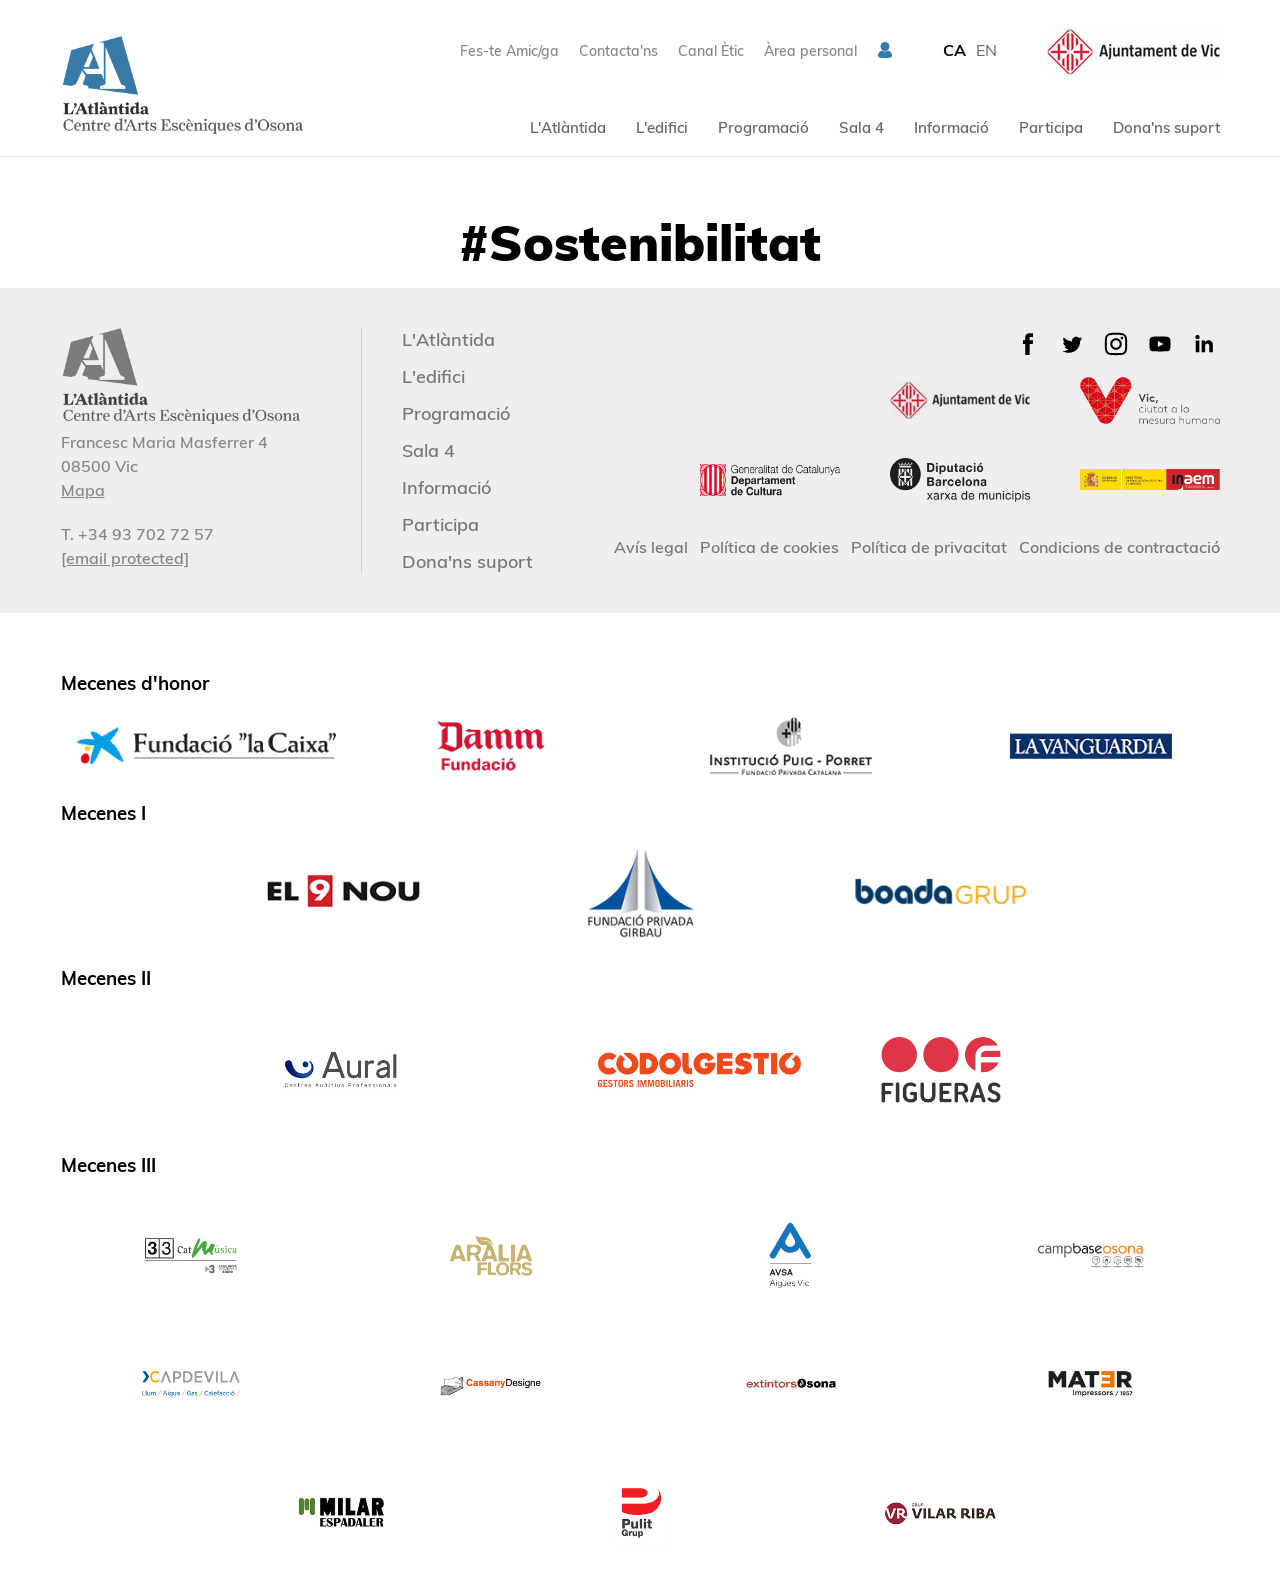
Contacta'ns (618, 51)
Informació (951, 127)
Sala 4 (861, 127)
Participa (1051, 127)
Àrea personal (810, 51)
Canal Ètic (711, 51)
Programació (763, 127)
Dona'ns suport (1166, 127)
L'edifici (662, 127)
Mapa (83, 490)
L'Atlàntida (568, 127)
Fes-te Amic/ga (509, 51)
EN (986, 50)
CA (954, 50)
